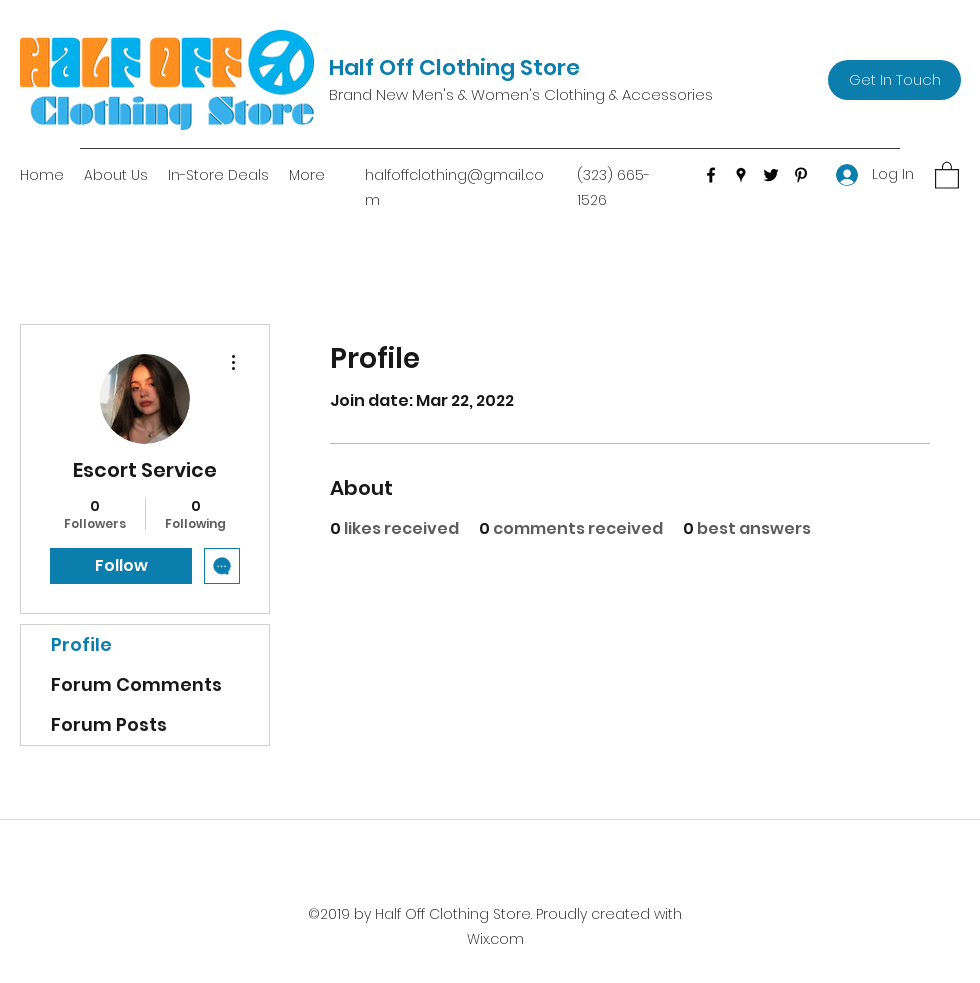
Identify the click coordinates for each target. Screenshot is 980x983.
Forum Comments (136, 684)
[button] (947, 174)
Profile (81, 644)
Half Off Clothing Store (454, 67)
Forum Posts (109, 724)
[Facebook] (711, 175)
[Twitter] (771, 175)
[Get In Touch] (894, 80)
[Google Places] (741, 175)
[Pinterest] (801, 175)
